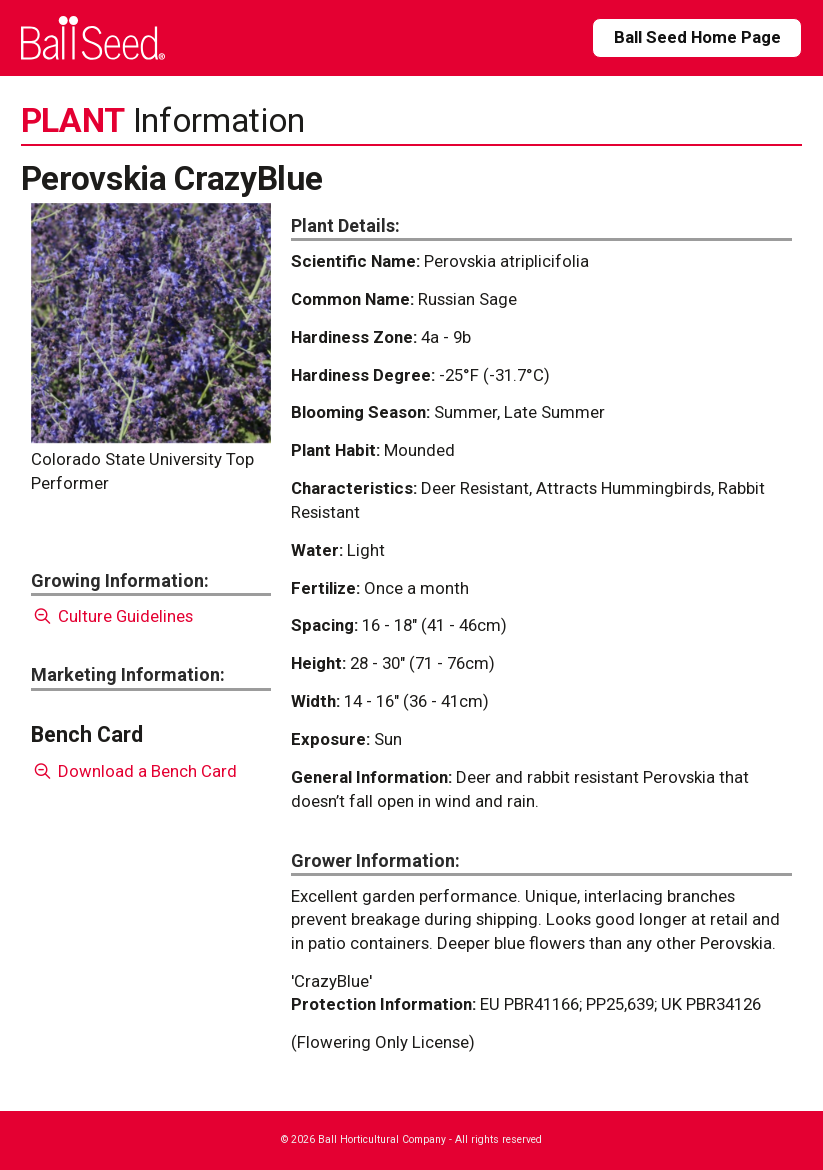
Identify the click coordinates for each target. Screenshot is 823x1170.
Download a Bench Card (134, 771)
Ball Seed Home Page (697, 37)
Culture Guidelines (112, 616)
